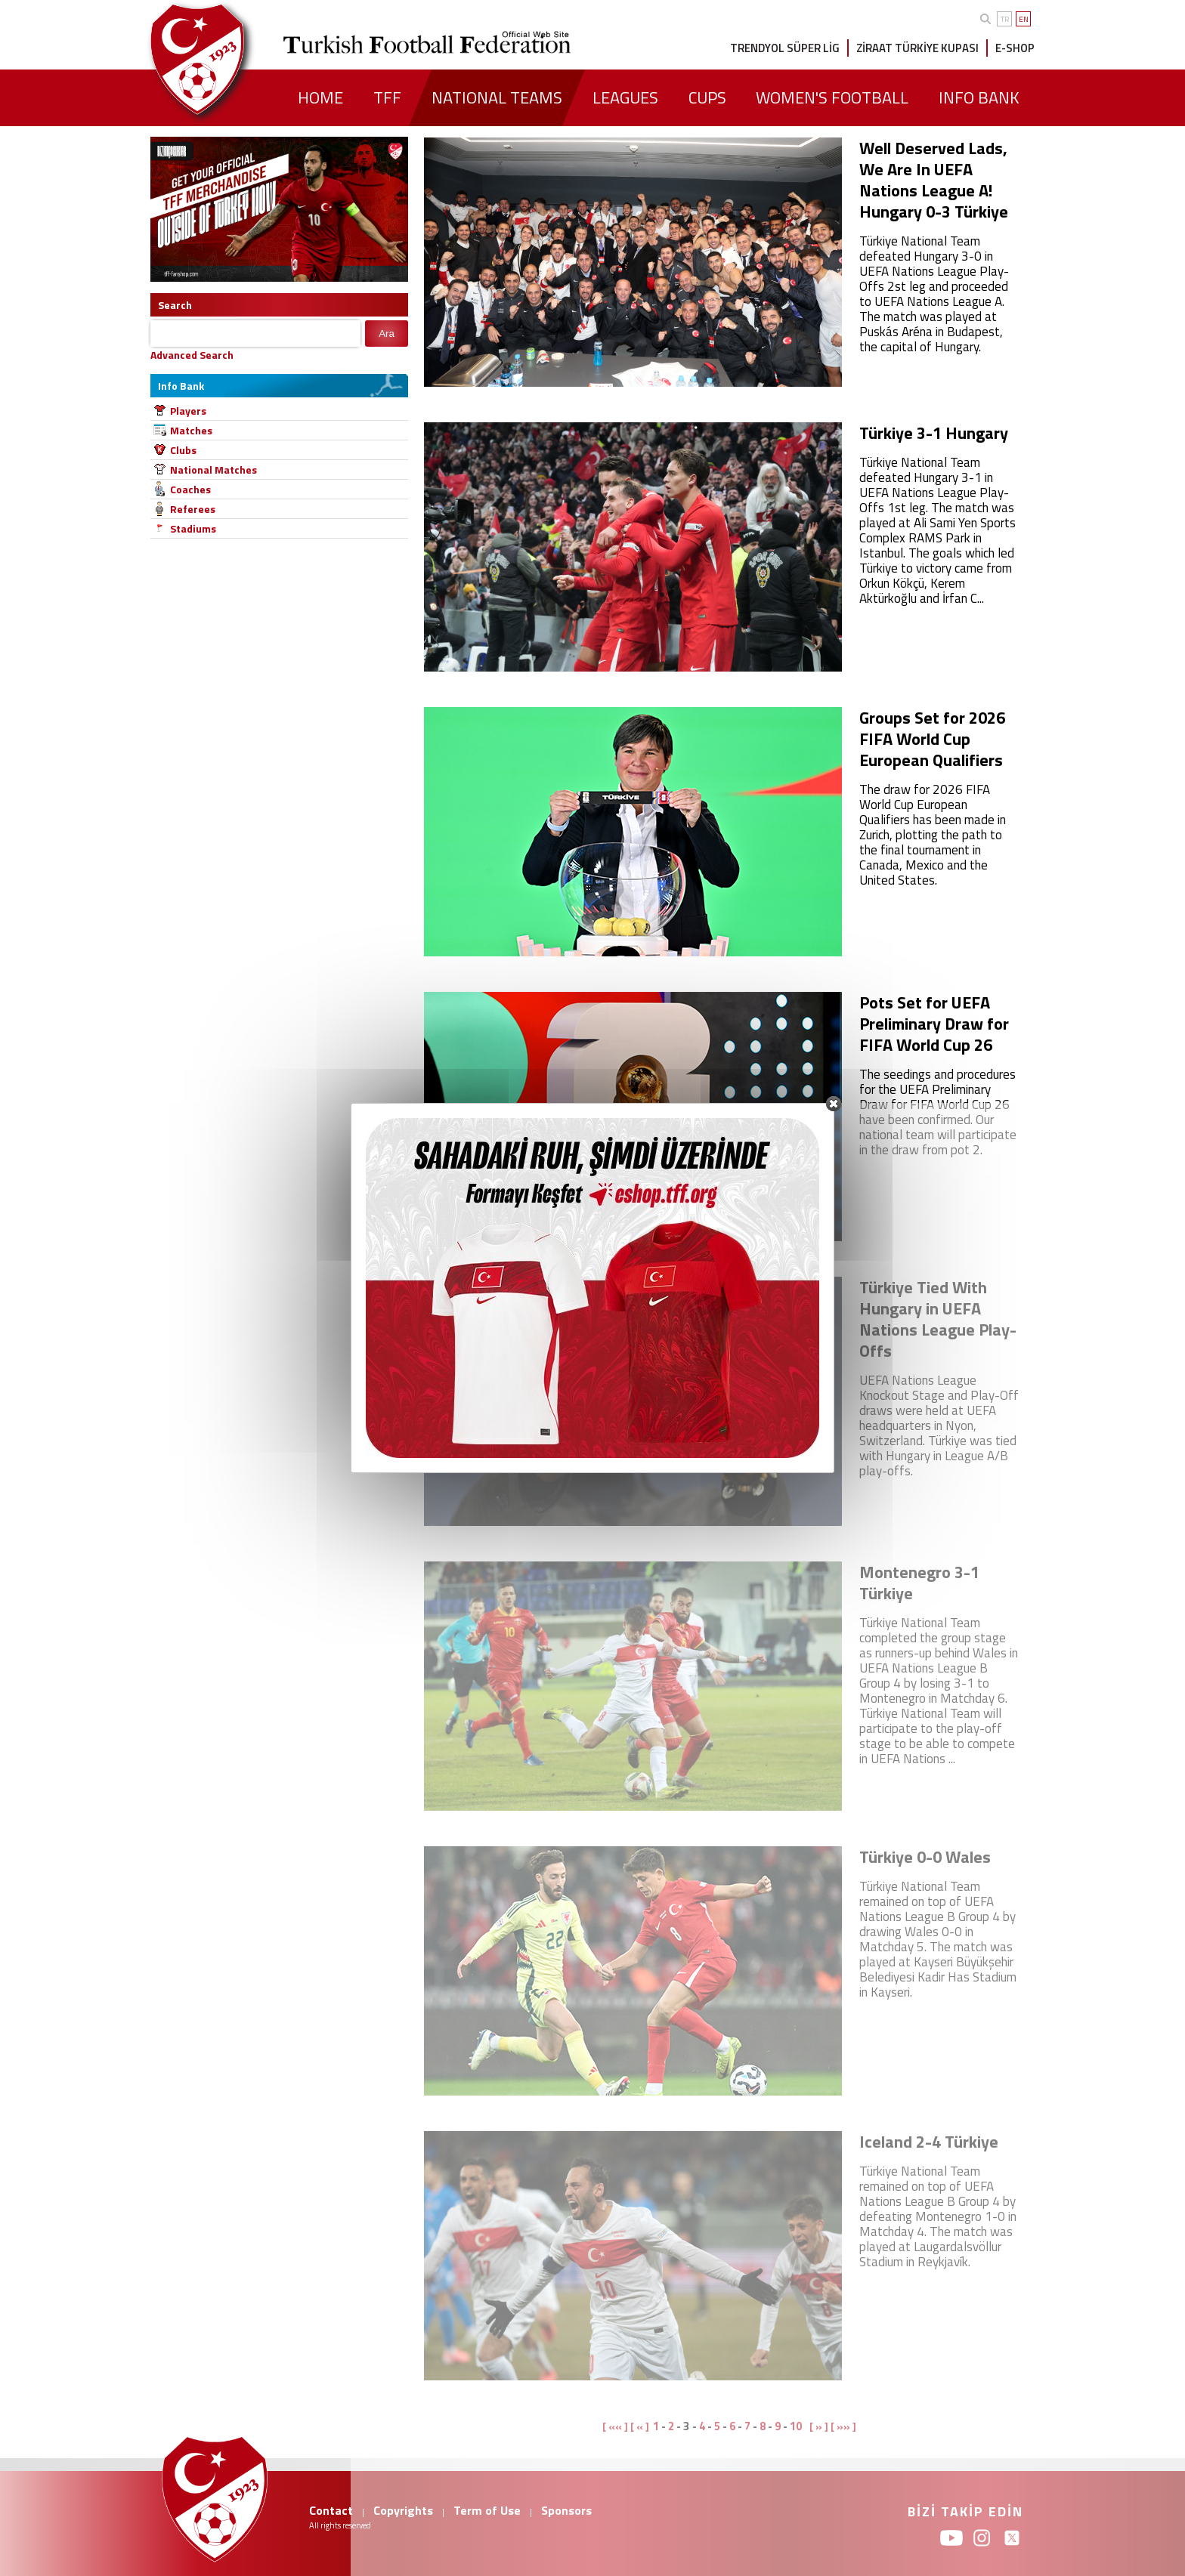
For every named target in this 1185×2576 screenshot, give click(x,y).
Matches (191, 430)
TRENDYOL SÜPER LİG (785, 48)
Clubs (183, 450)
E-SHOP (1015, 48)
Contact (331, 2510)
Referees (192, 509)
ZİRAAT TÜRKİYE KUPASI (917, 48)
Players (188, 411)
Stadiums (193, 528)
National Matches (213, 469)
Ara (386, 333)
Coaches (190, 489)
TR (1005, 19)
